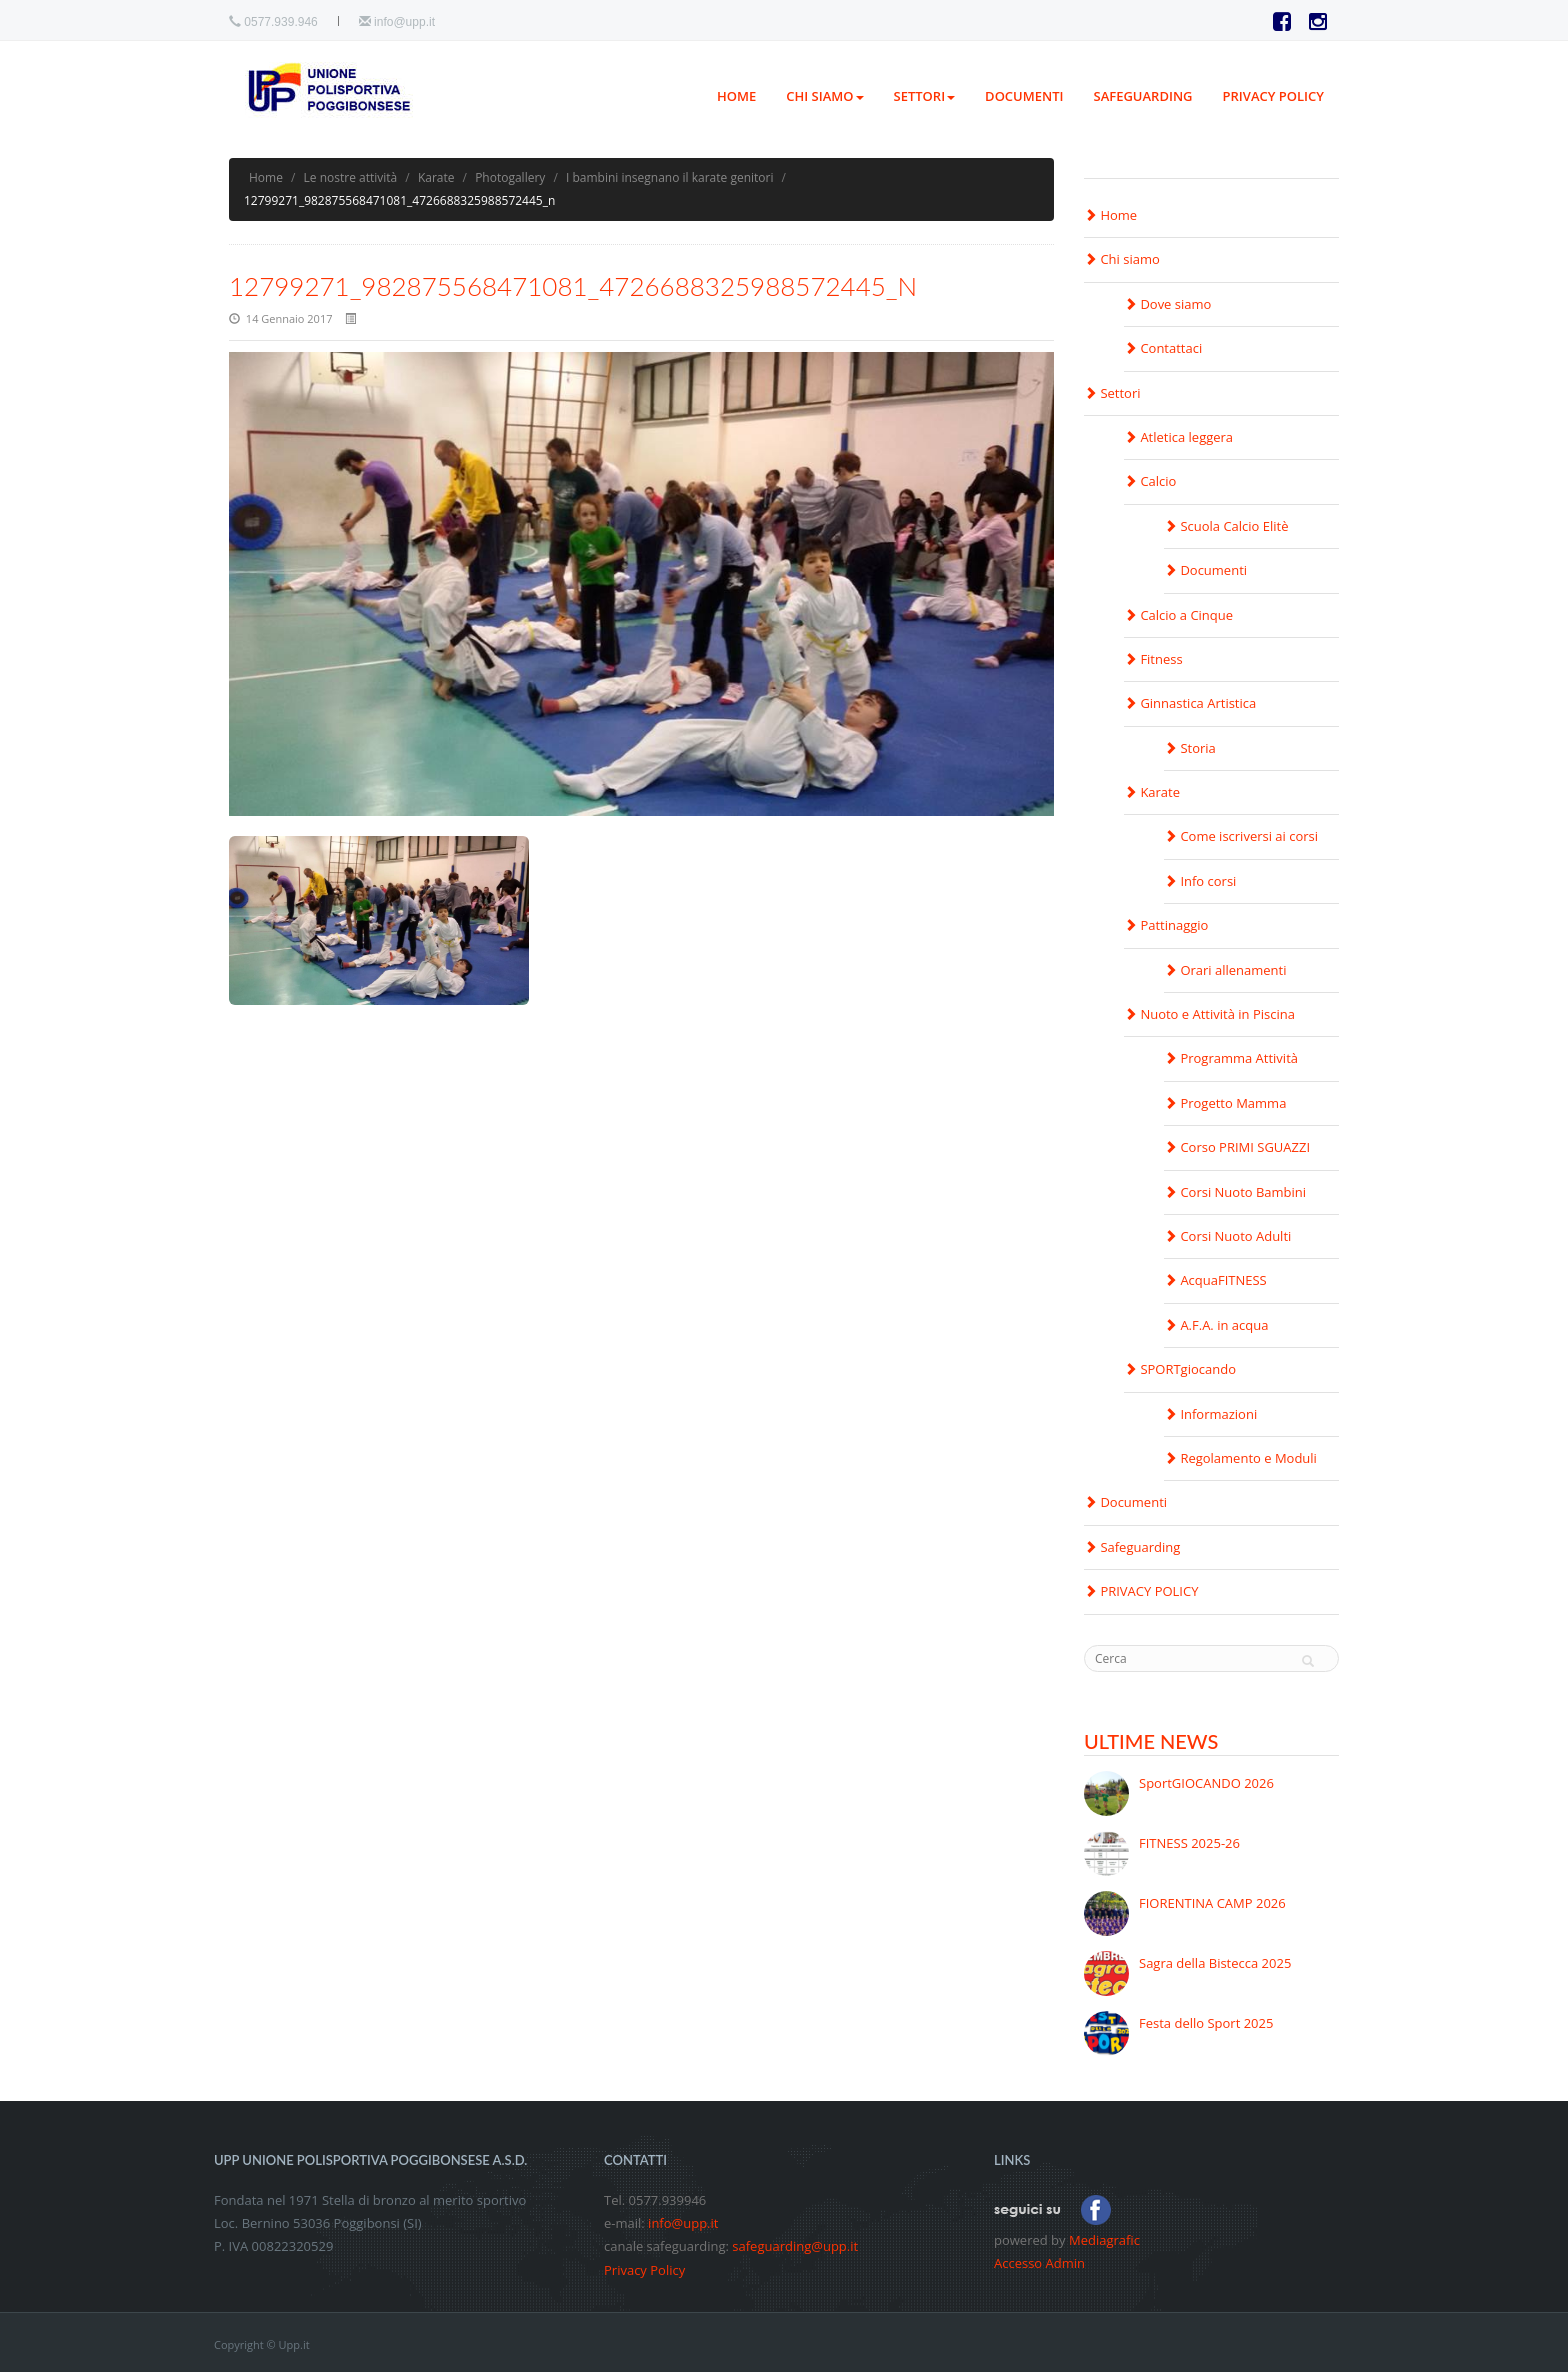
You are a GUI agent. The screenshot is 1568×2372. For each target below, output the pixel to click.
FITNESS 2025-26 (1189, 1843)
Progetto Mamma (1225, 1103)
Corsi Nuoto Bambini (1235, 1192)
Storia (1190, 748)
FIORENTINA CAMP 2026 (1212, 1903)
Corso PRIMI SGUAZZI (1237, 1147)
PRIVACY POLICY (1273, 96)
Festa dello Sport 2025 (1206, 2023)
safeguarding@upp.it (795, 2246)
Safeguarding (1143, 96)
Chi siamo (824, 96)
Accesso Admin (1039, 2263)
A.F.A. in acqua (1216, 1325)
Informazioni (1210, 1414)
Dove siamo (1167, 304)
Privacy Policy (644, 2270)
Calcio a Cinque (1178, 615)
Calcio (1150, 481)
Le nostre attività (351, 177)
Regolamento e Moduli (1240, 1458)
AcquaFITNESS (1215, 1280)
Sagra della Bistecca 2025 (1215, 1963)
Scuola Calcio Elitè (1226, 526)
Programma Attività (1231, 1058)
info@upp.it (404, 22)
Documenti (1024, 96)
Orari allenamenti (1225, 970)
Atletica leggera (1178, 437)
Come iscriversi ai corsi (1241, 836)
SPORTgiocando (1180, 1369)
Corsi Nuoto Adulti (1227, 1236)
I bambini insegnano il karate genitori (669, 177)
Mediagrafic (1104, 2240)
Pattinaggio (1166, 925)
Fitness (1153, 659)
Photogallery (510, 177)
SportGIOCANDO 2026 (1206, 1783)
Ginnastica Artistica (1190, 703)
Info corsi (1200, 881)
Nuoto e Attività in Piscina (1209, 1014)
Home (736, 96)
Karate (436, 177)
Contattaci (1163, 348)
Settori (925, 96)
